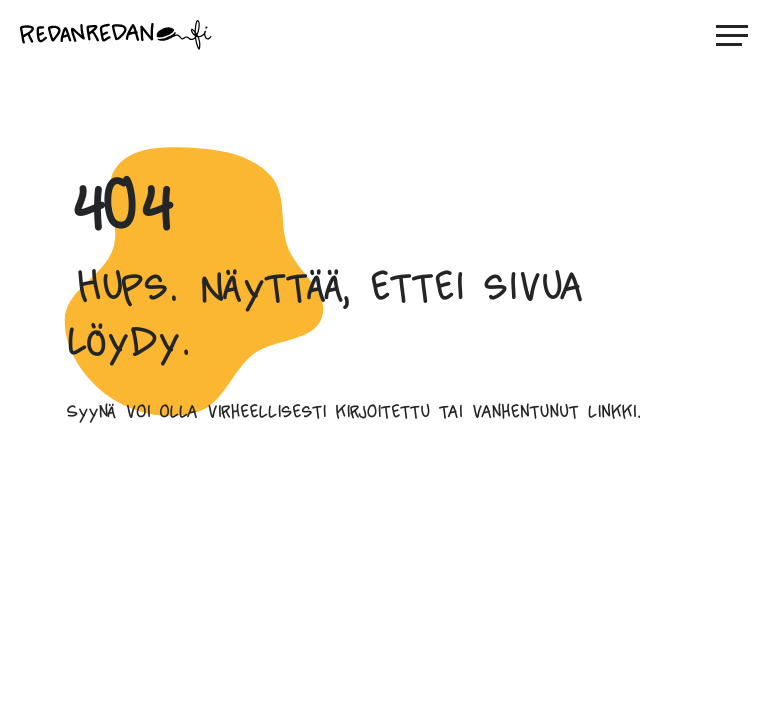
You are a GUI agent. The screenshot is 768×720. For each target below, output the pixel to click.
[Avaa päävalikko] (732, 35)
